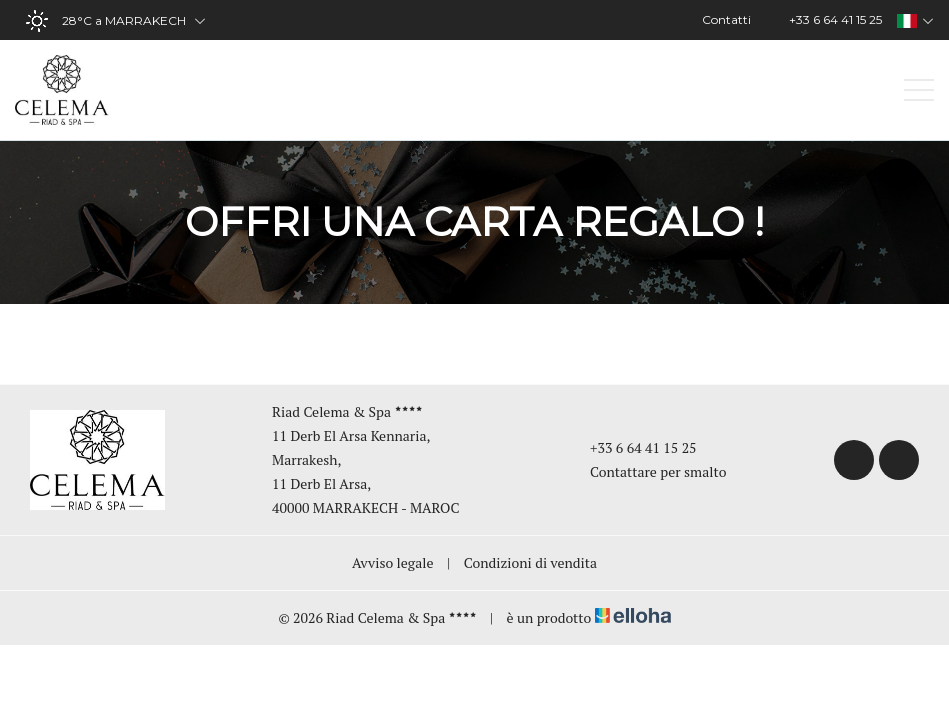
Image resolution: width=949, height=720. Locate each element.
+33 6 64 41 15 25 (632, 447)
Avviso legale (393, 562)
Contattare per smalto (646, 471)
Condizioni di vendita (530, 562)
